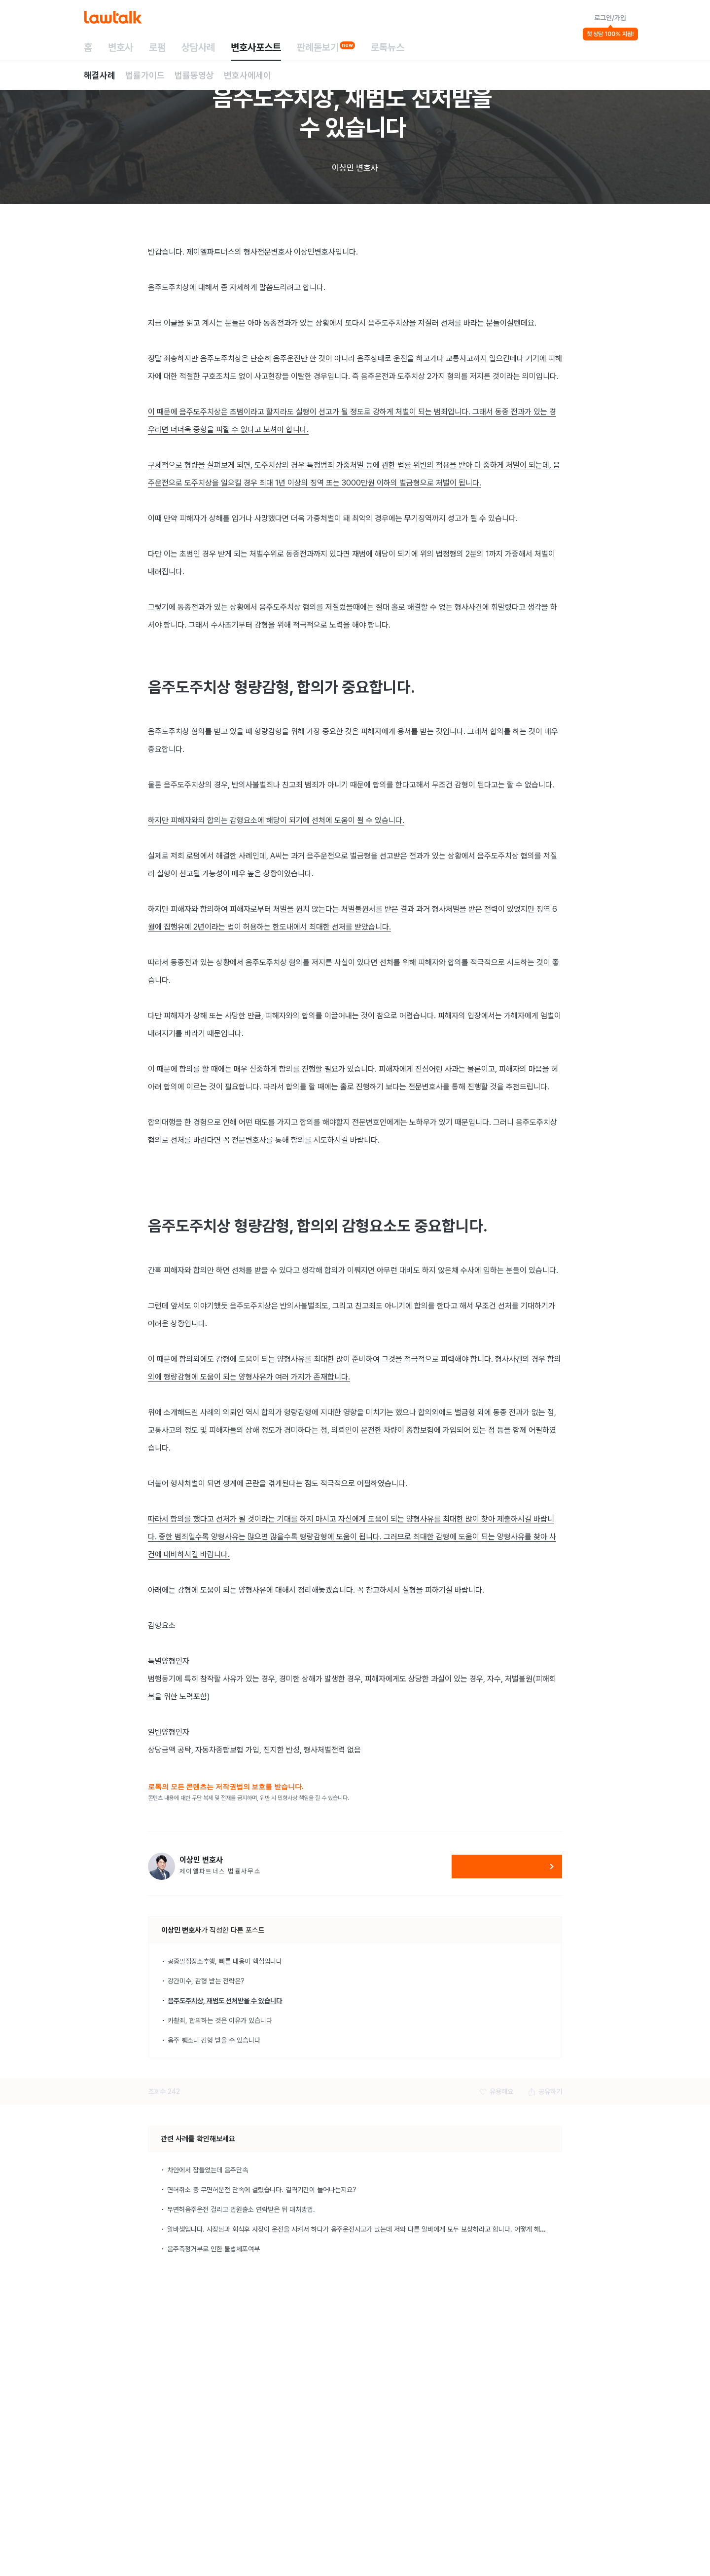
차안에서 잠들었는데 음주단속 (207, 2170)
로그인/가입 (610, 18)
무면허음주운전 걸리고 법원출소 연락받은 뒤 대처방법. (241, 2209)
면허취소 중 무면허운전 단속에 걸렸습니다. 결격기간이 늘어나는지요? (261, 2190)
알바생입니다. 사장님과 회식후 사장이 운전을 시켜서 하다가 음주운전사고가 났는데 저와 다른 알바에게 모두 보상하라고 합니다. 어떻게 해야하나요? (367, 2229)
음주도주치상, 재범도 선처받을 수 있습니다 (225, 2001)
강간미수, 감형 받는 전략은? (206, 1981)
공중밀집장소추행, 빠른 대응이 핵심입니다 (225, 1961)
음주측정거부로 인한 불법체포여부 (213, 2249)
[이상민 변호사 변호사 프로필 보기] (161, 1866)
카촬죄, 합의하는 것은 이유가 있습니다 (220, 2020)
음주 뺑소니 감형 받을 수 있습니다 (214, 2040)
